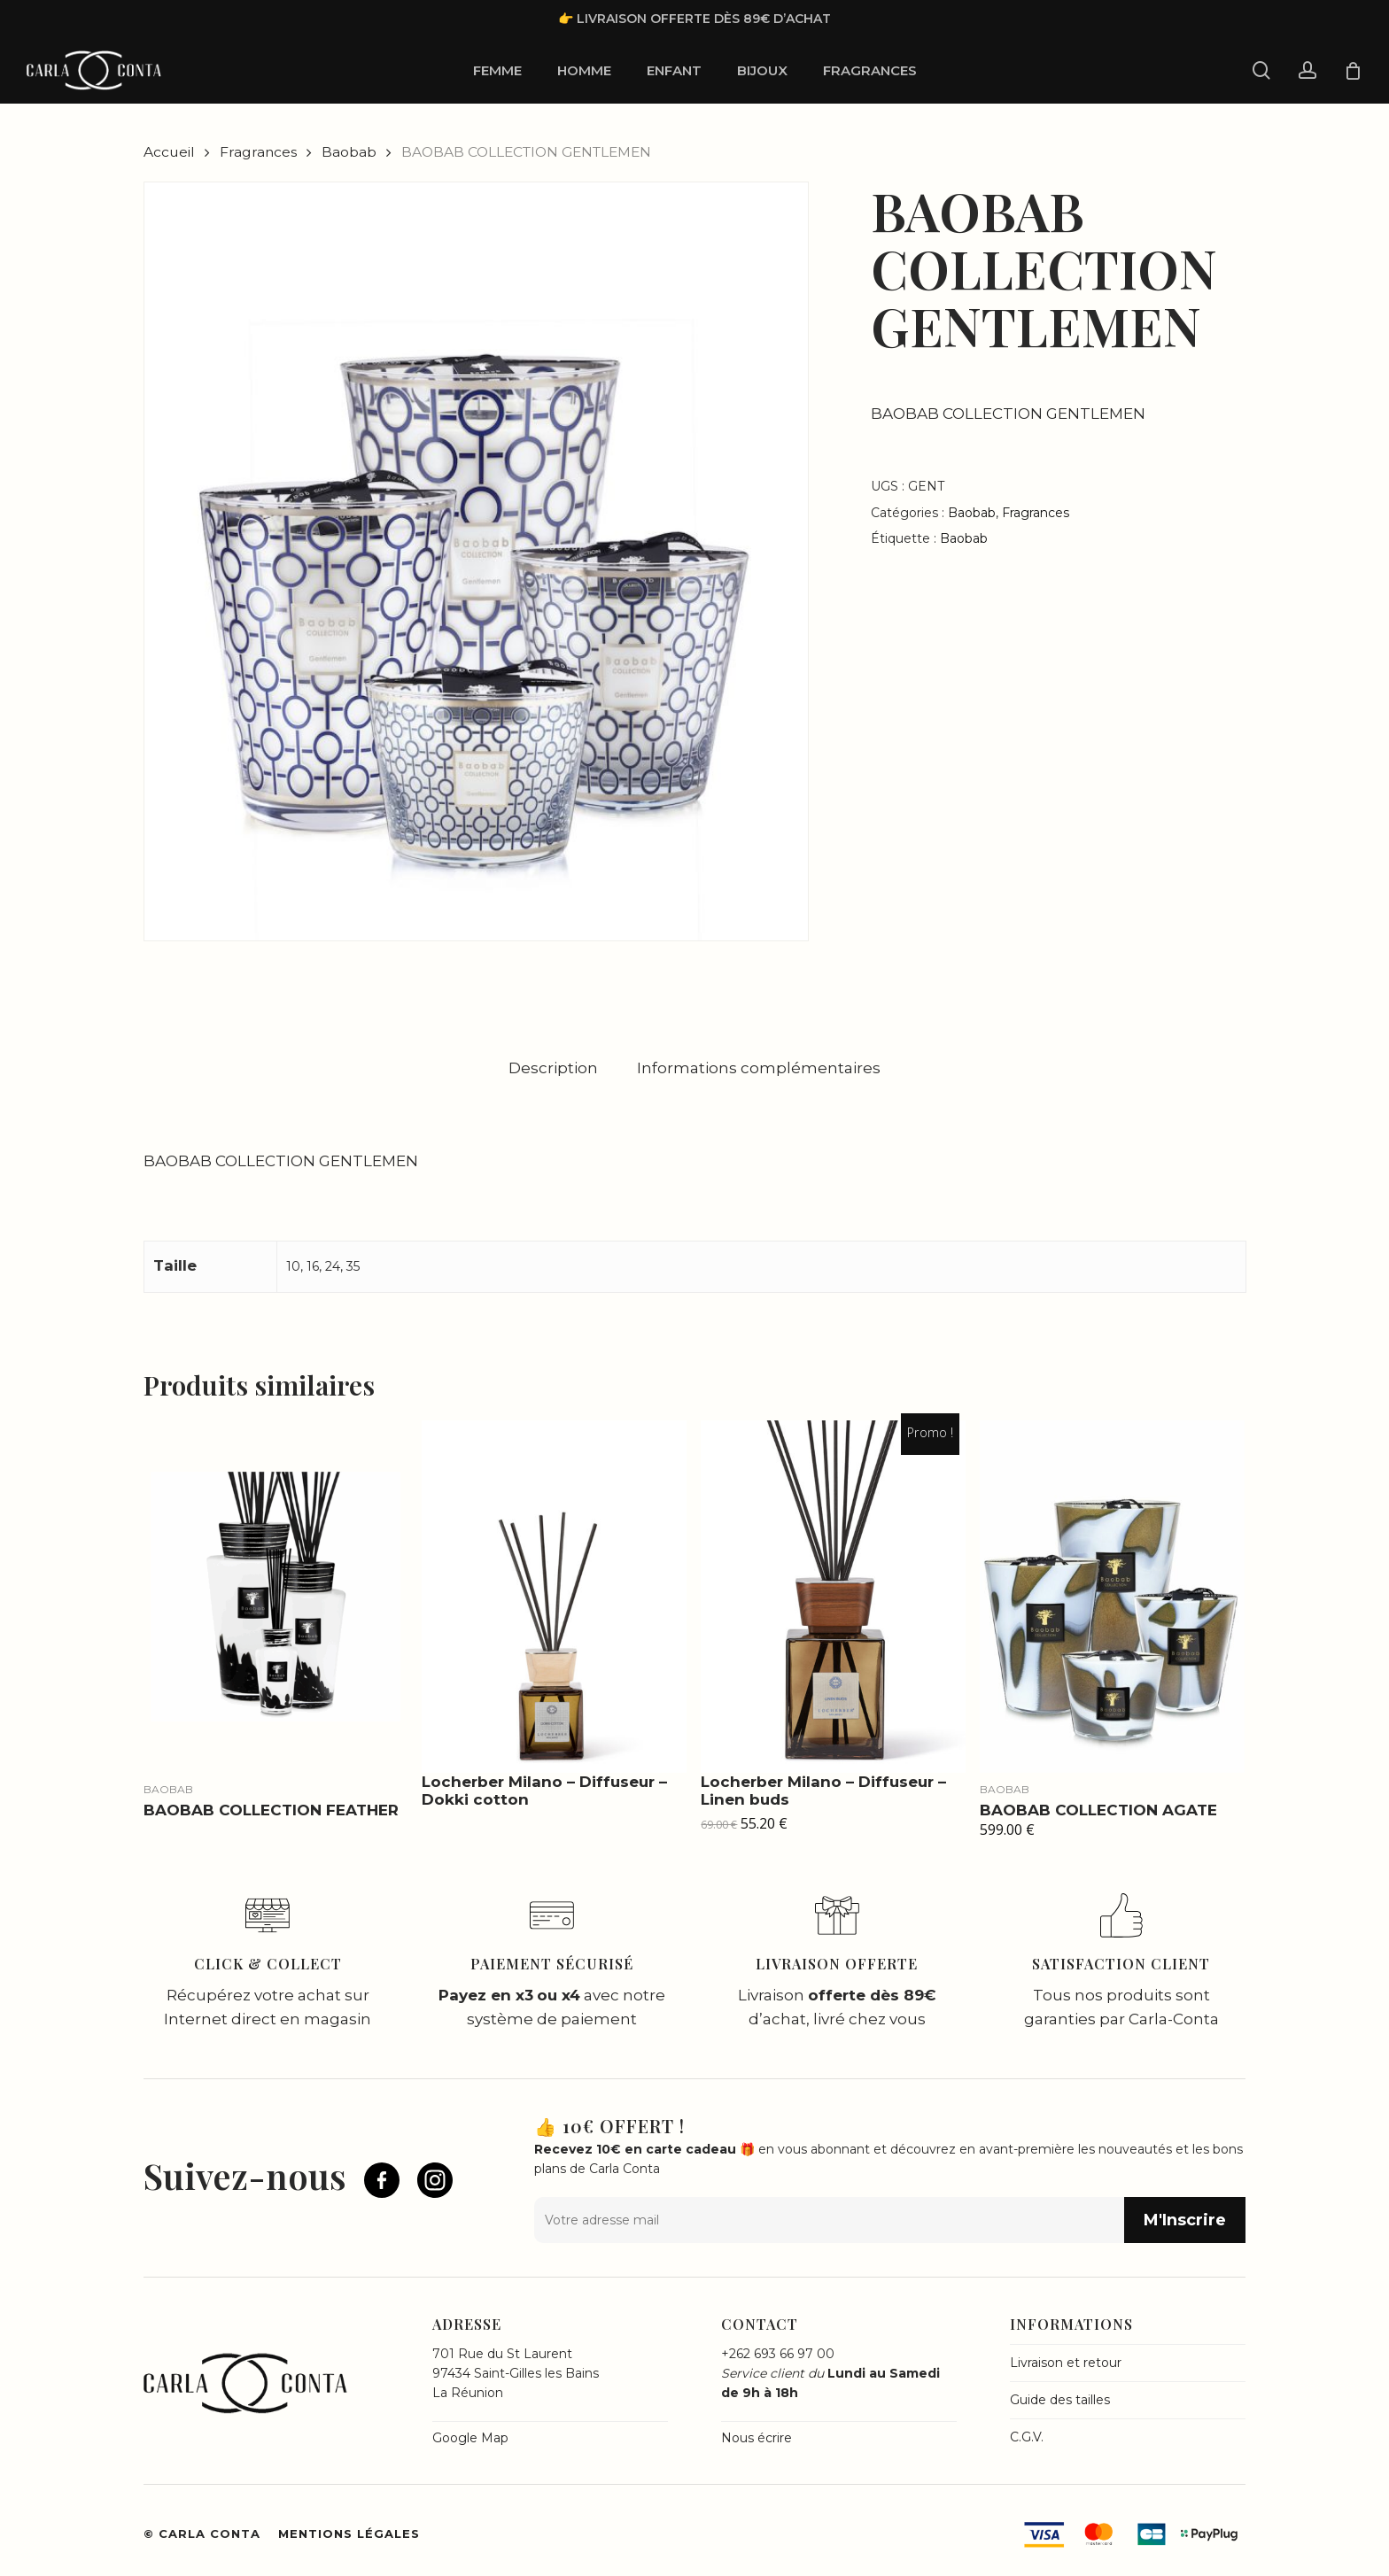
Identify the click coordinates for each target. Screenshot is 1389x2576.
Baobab (349, 151)
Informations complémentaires (759, 1068)
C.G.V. (1027, 2437)
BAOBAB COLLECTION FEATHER (271, 1810)
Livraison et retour (1065, 2363)
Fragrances (258, 151)
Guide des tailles (1060, 2400)
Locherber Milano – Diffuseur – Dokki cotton (544, 1790)
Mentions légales (349, 2533)
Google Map (470, 2438)
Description (553, 1068)
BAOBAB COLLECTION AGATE (1098, 1810)
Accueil (169, 151)
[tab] (553, 1068)
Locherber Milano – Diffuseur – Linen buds (823, 1790)
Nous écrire (756, 2438)
